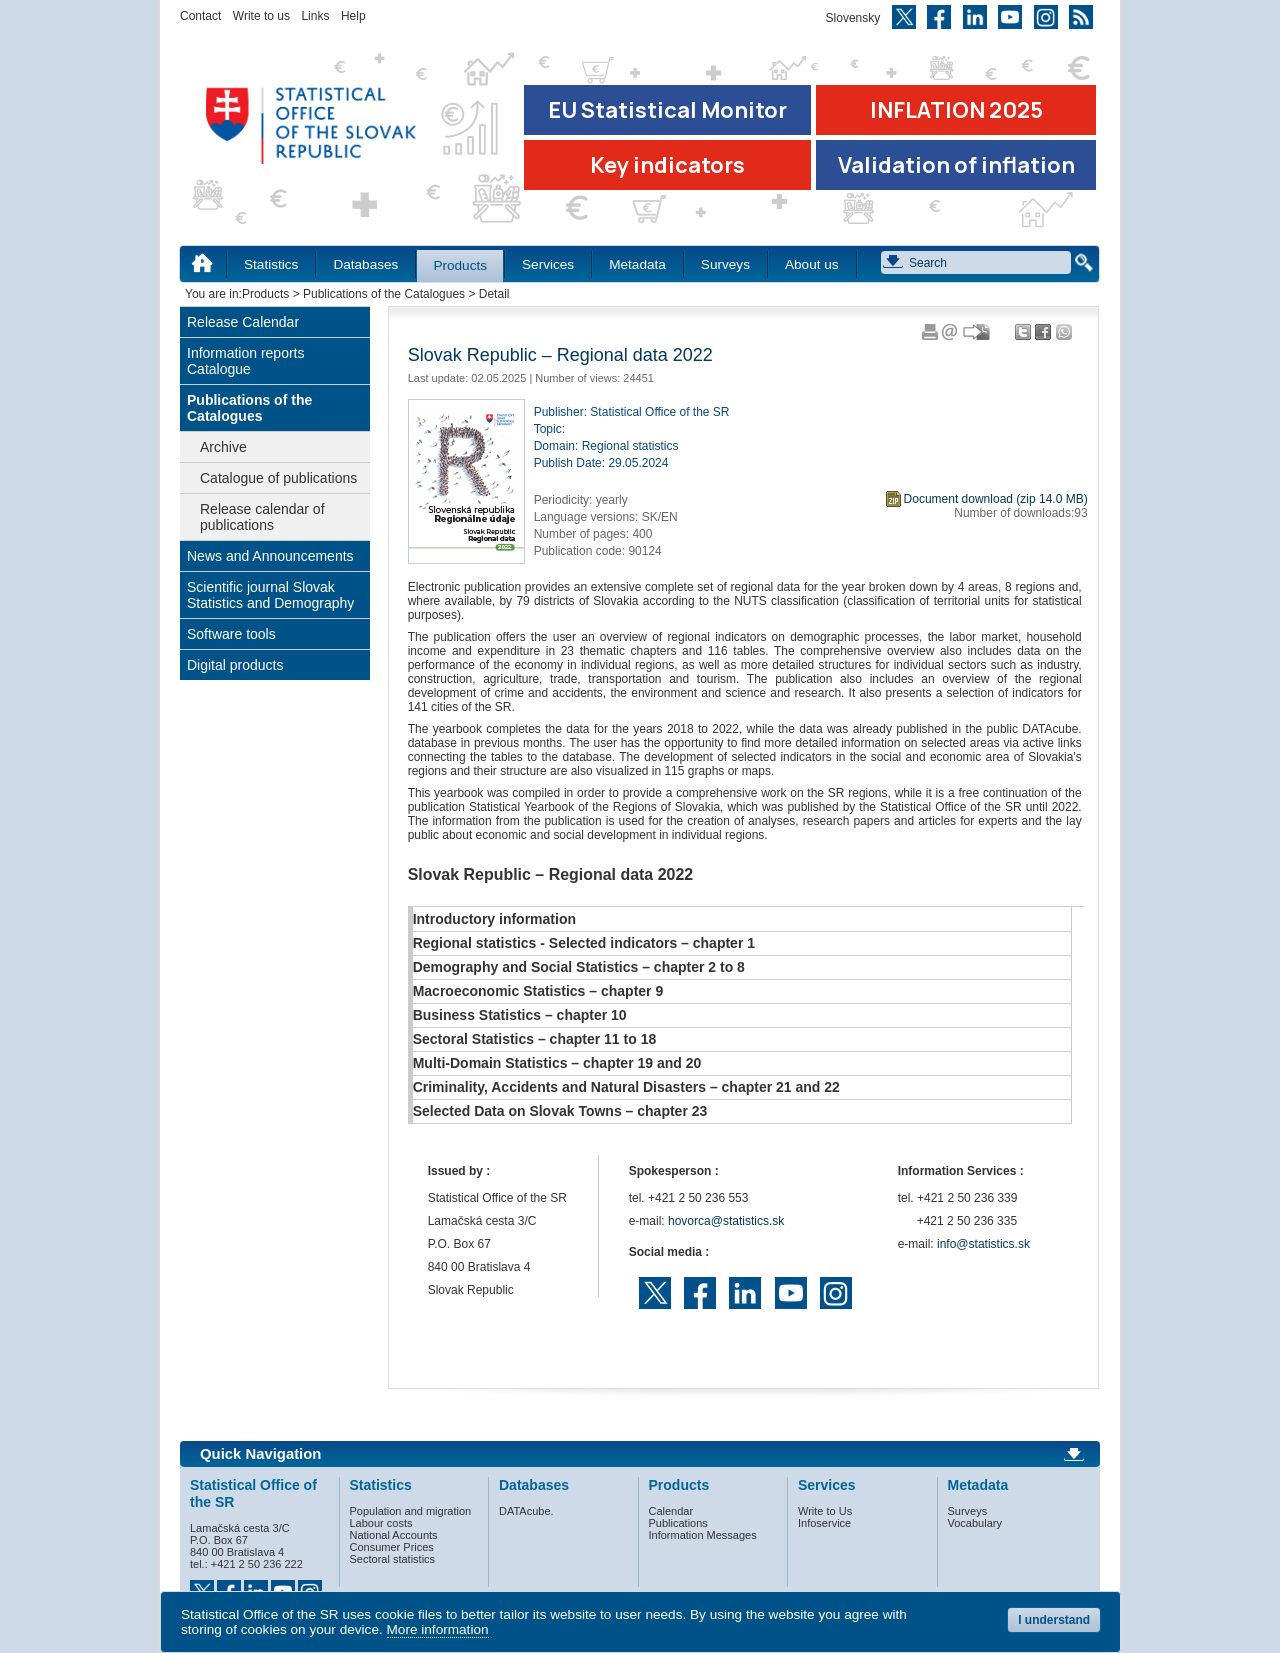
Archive (223, 447)
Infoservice (824, 1523)
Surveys (725, 264)
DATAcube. (526, 1511)
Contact (200, 16)
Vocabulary (975, 1523)
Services (548, 264)
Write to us (261, 16)
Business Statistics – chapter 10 (520, 1015)
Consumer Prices (392, 1547)
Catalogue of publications (278, 478)
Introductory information (494, 919)
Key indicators (667, 165)
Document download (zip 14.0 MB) (996, 499)
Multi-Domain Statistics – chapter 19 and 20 (557, 1063)
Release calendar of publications (262, 517)
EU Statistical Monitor (667, 110)
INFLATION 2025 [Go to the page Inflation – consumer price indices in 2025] (956, 110)
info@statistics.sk (983, 1244)
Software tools (231, 634)
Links (315, 16)
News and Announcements (270, 556)
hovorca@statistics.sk (726, 1221)
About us (812, 264)
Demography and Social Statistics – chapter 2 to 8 (579, 967)
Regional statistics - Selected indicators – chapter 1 (584, 943)
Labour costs (381, 1523)
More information (438, 1629)
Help (353, 16)
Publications (678, 1523)
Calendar (671, 1511)
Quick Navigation (260, 1454)
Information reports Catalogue (246, 361)
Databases (365, 264)
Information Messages (703, 1535)
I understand (1054, 1620)
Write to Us (825, 1511)
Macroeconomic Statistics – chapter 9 (538, 991)
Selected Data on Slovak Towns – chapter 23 (560, 1111)
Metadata (637, 264)
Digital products (235, 665)
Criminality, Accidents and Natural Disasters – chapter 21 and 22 (626, 1087)
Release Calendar (243, 322)
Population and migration (411, 1511)
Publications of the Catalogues (384, 294)
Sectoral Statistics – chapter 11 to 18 (535, 1039)
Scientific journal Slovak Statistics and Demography (270, 595)
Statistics (271, 264)
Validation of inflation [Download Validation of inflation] (956, 165)
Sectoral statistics (393, 1559)
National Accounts (394, 1535)
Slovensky (853, 18)
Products (460, 265)
